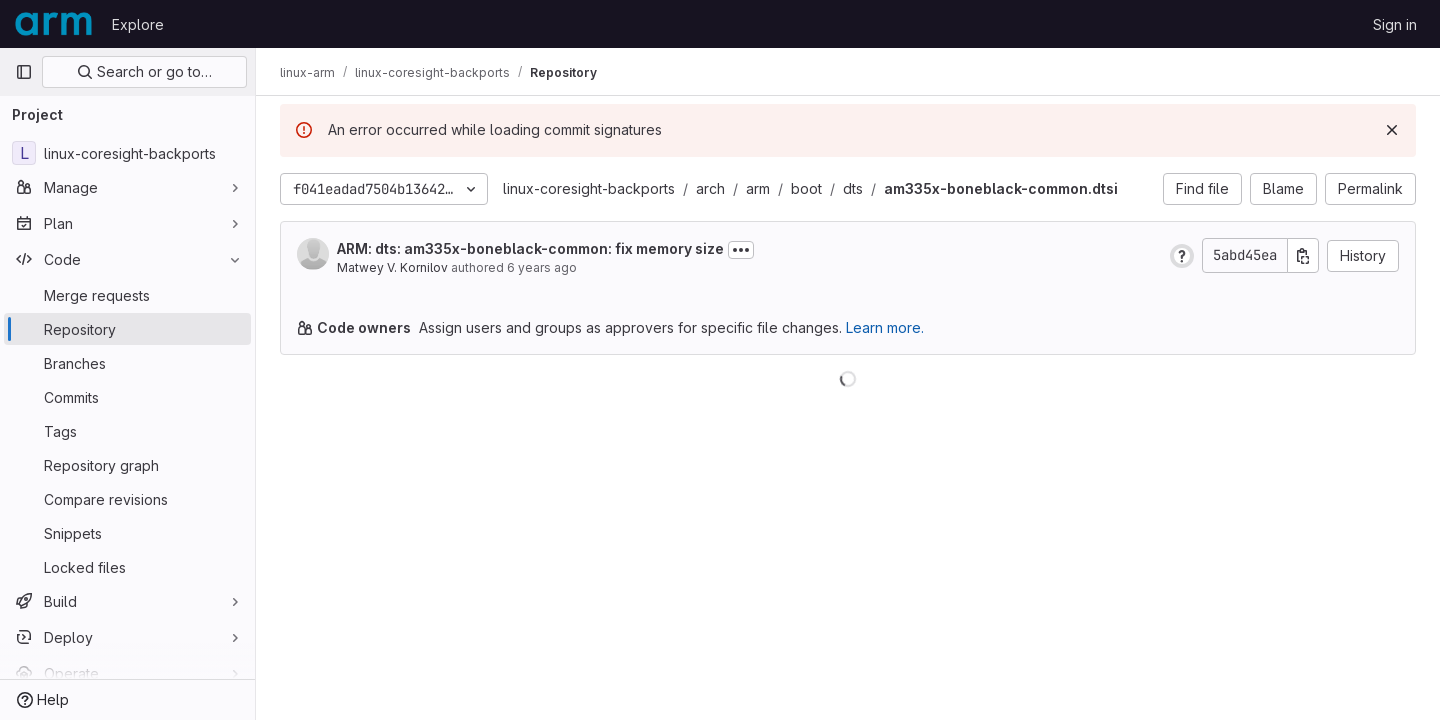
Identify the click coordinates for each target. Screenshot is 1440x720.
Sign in (1395, 24)
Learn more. (885, 327)
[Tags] (127, 431)
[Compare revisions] (127, 499)
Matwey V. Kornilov (392, 267)
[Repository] (127, 329)
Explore (138, 24)
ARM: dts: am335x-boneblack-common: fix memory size (530, 248)
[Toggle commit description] (741, 250)
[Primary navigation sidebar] (24, 72)
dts (853, 188)
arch (710, 188)
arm (758, 188)
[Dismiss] (1392, 130)
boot (806, 188)
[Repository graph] (127, 465)
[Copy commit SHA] (1303, 255)
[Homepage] (53, 24)
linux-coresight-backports (589, 188)
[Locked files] (127, 567)
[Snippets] (127, 533)
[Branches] (127, 363)
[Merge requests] (127, 295)
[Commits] (127, 397)
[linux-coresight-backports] (127, 153)
